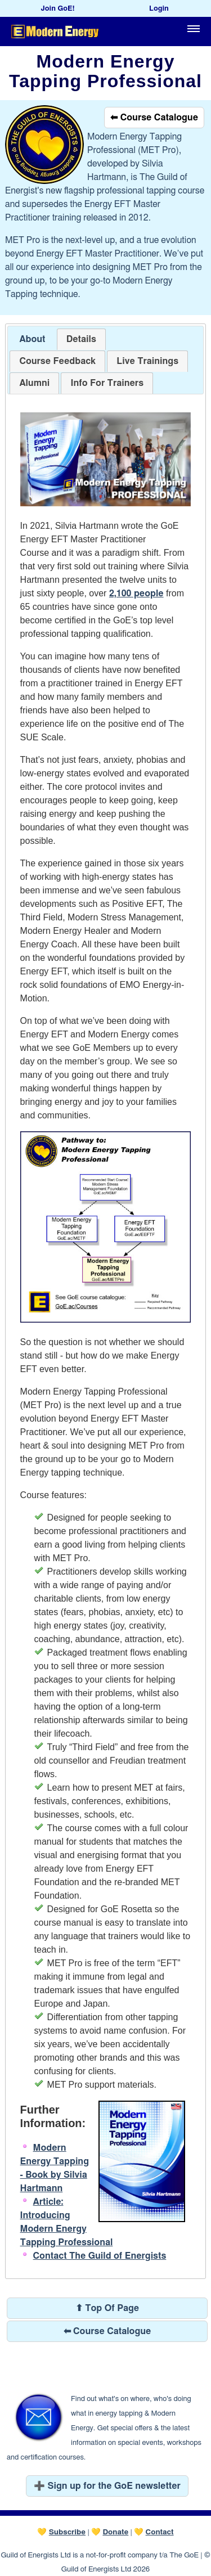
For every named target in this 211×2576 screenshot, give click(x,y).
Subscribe (67, 2532)
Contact (160, 2532)
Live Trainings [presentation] (147, 361)
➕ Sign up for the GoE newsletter (107, 2485)
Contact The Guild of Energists (100, 2255)
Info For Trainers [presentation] (106, 383)
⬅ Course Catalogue (154, 117)
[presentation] (57, 361)
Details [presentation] (81, 339)
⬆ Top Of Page (107, 2308)
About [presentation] (32, 339)
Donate (115, 2532)
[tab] (32, 339)
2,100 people (136, 593)
